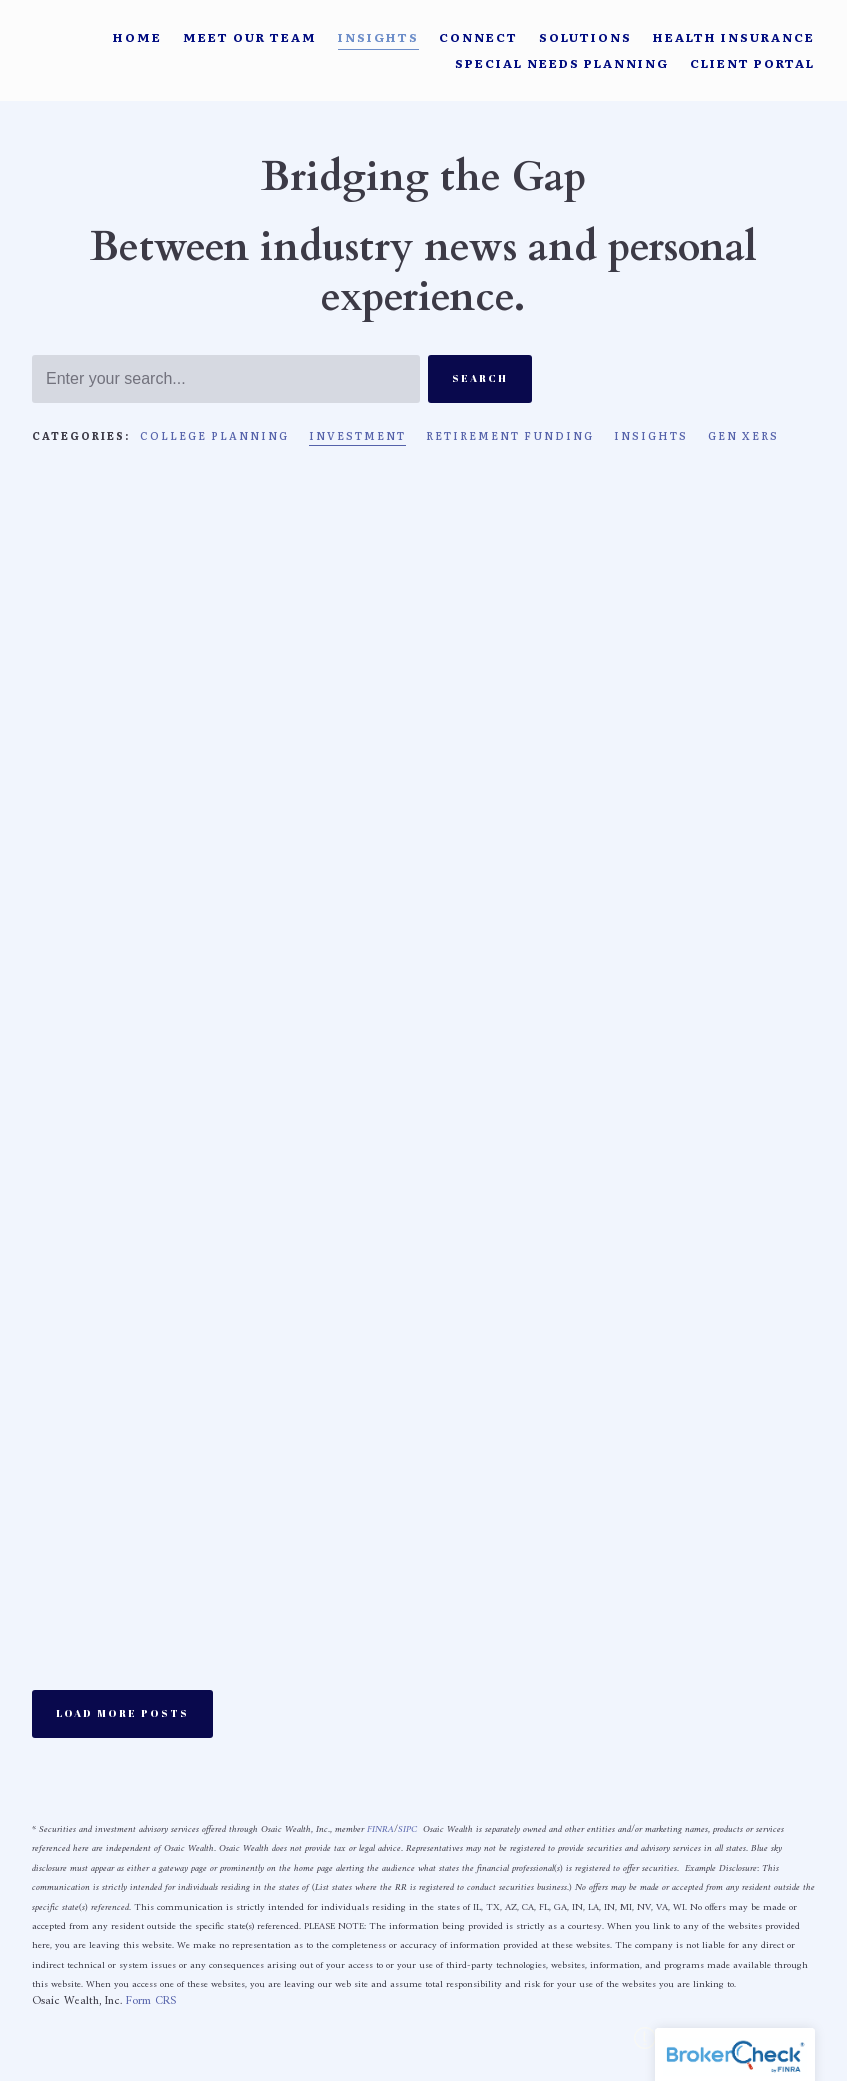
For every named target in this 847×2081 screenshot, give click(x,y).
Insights (378, 37)
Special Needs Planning (562, 63)
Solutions (585, 37)
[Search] (226, 379)
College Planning (214, 435)
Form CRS (151, 2001)
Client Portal (752, 63)
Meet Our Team (250, 37)
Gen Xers (743, 435)
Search (480, 378)
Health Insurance (734, 37)
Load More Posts (122, 1713)
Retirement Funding (510, 435)
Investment (357, 435)
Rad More (71, 1008)
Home (137, 37)
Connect (478, 37)
